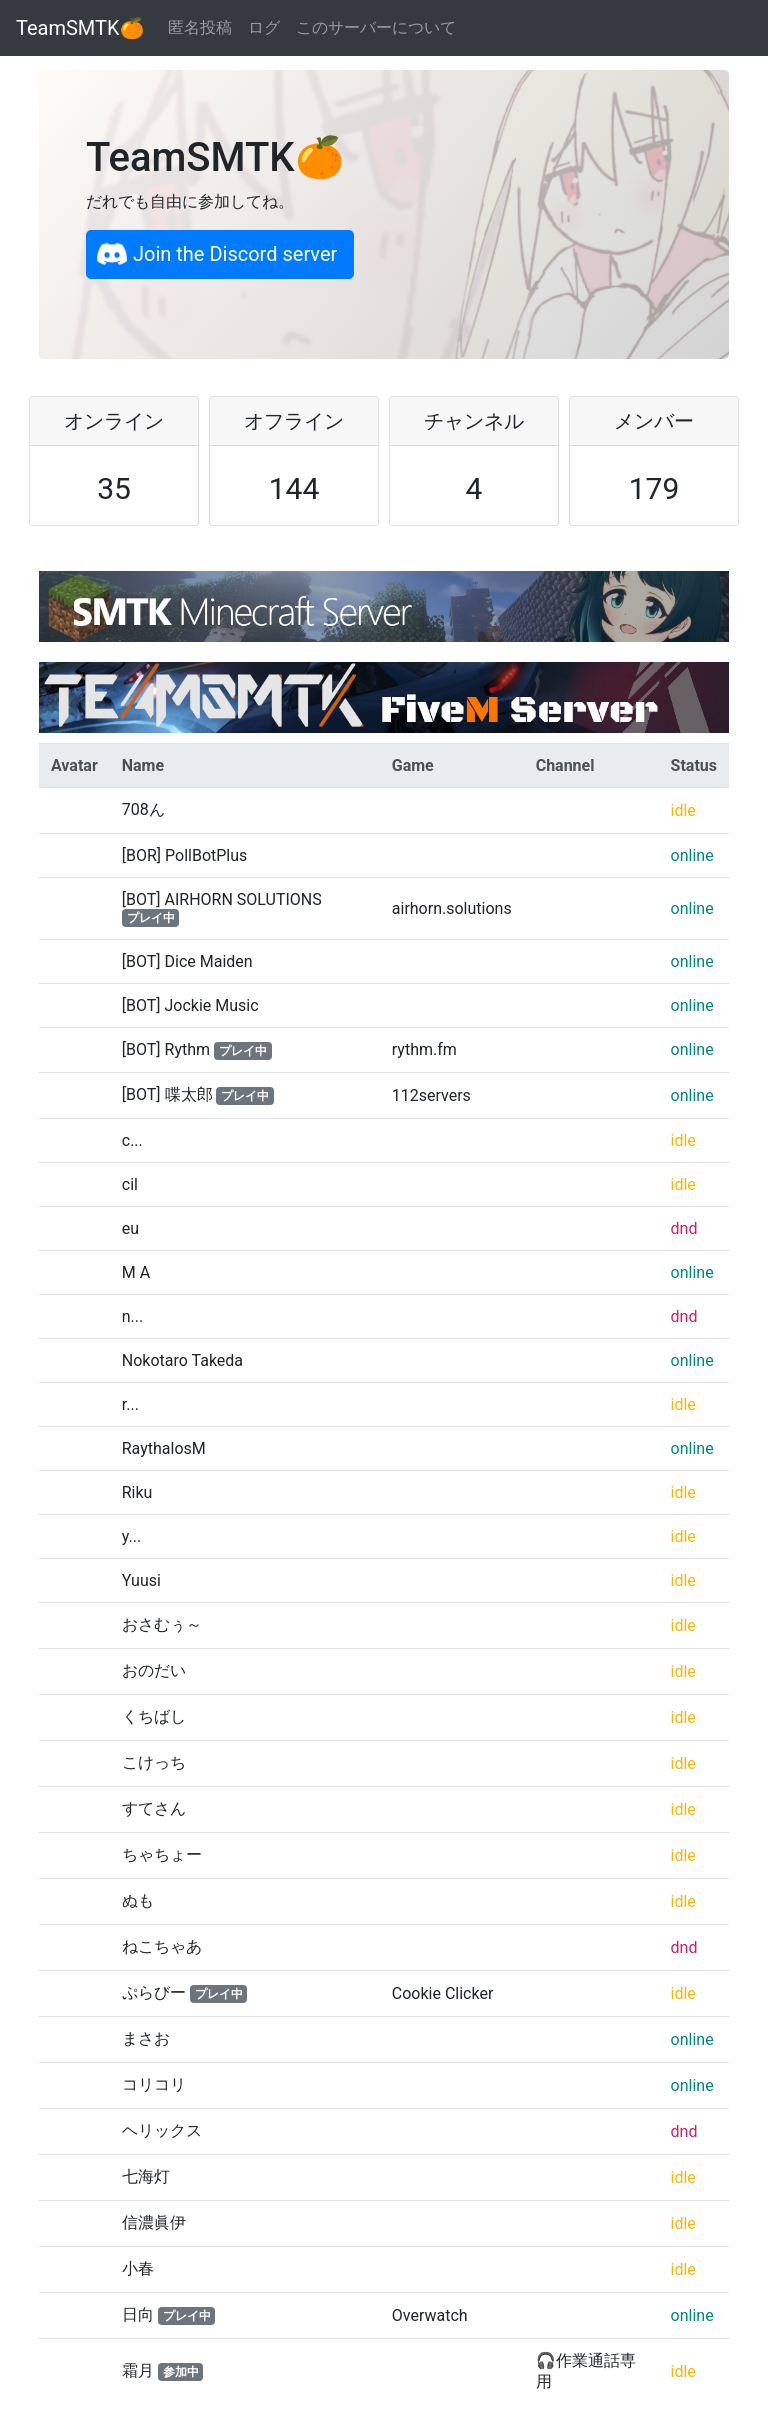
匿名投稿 (200, 27)
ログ (264, 27)
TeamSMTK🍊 (80, 28)
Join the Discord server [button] (217, 254)
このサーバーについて (376, 27)
